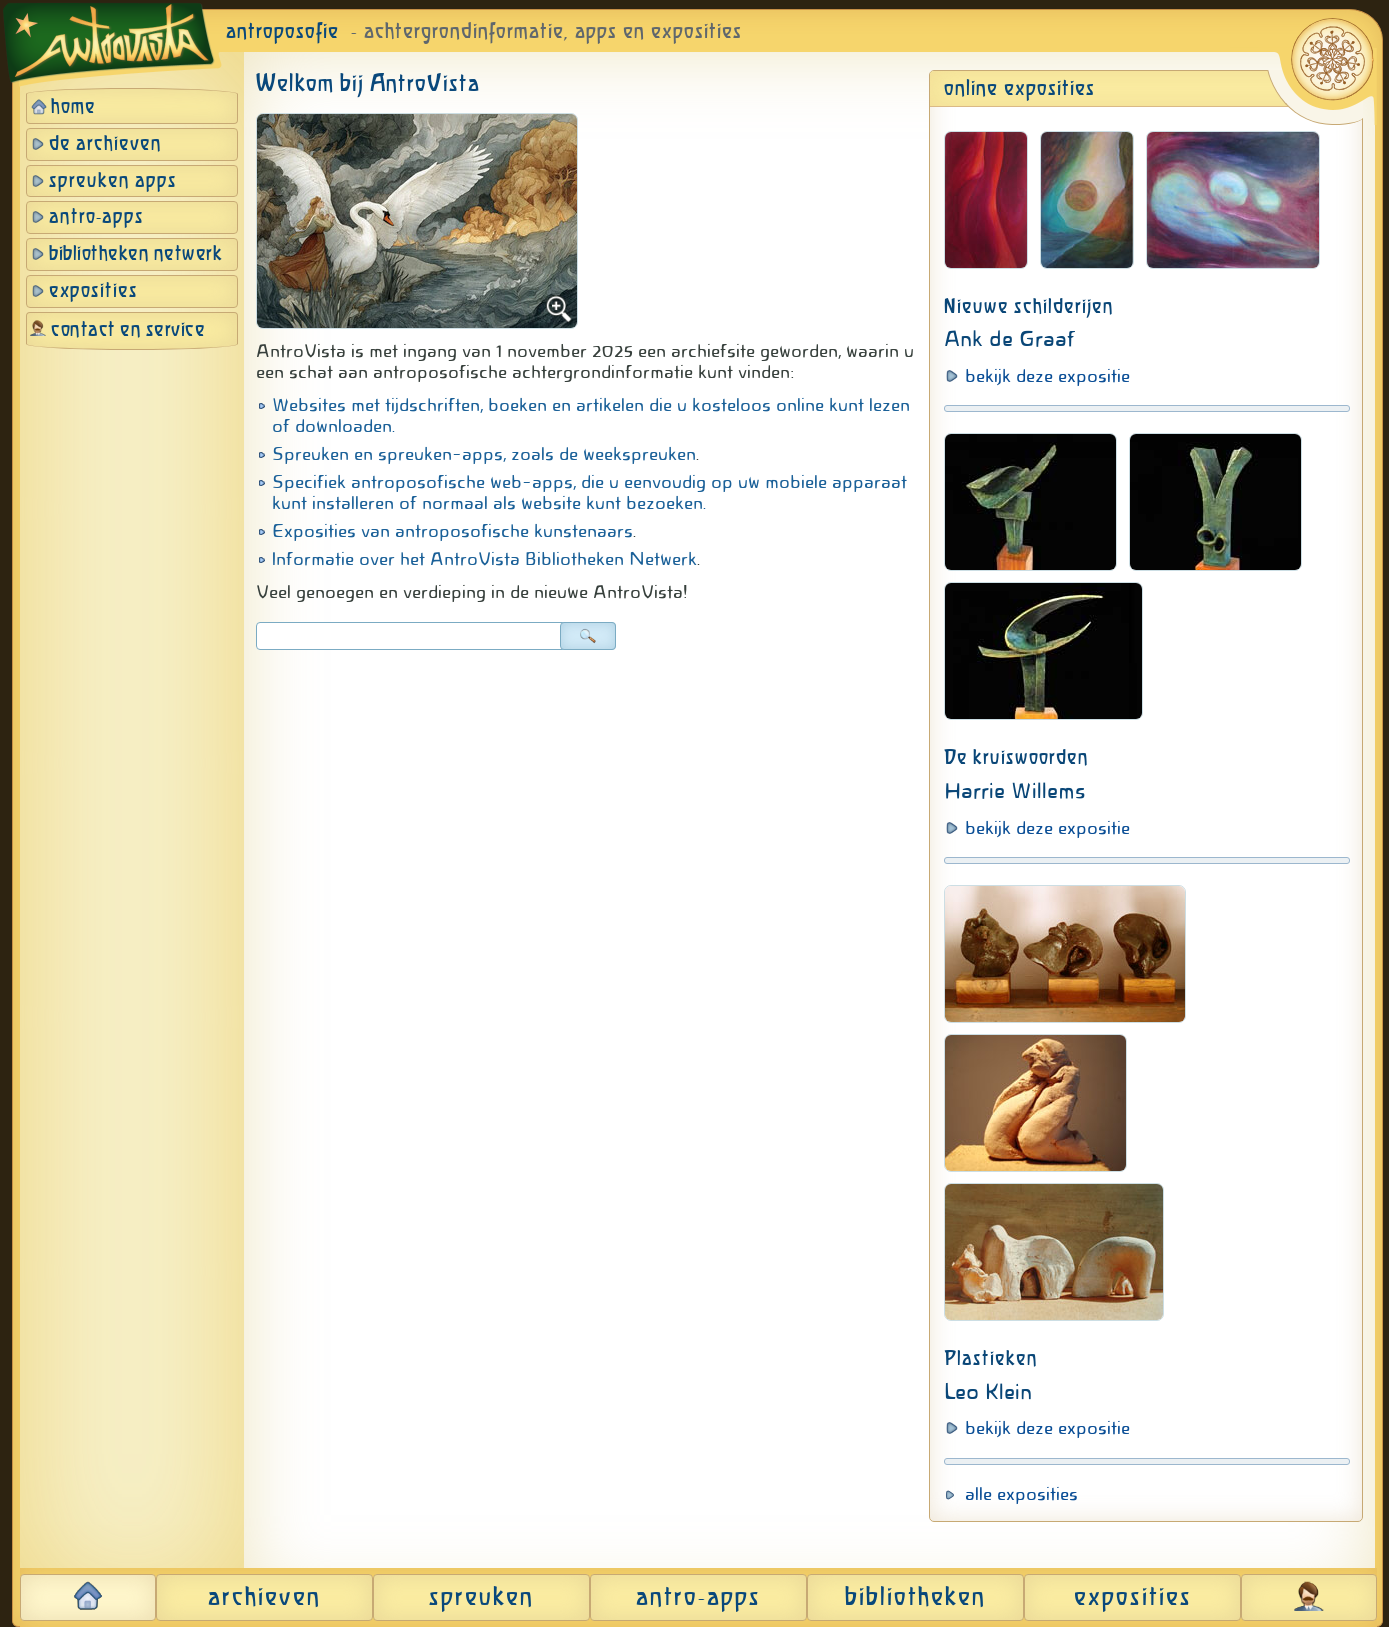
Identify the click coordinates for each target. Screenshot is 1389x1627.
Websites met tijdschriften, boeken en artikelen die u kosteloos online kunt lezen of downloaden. (591, 415)
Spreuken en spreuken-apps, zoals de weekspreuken (484, 454)
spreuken (481, 1598)
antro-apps (96, 217)
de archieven (105, 144)
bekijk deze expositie (1047, 376)
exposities (93, 291)
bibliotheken (915, 1598)
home (73, 107)
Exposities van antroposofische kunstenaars (452, 531)
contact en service (128, 330)
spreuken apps (113, 181)
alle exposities (1021, 1494)
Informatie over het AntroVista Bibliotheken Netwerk (484, 559)
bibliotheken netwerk (135, 254)
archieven (264, 1598)
